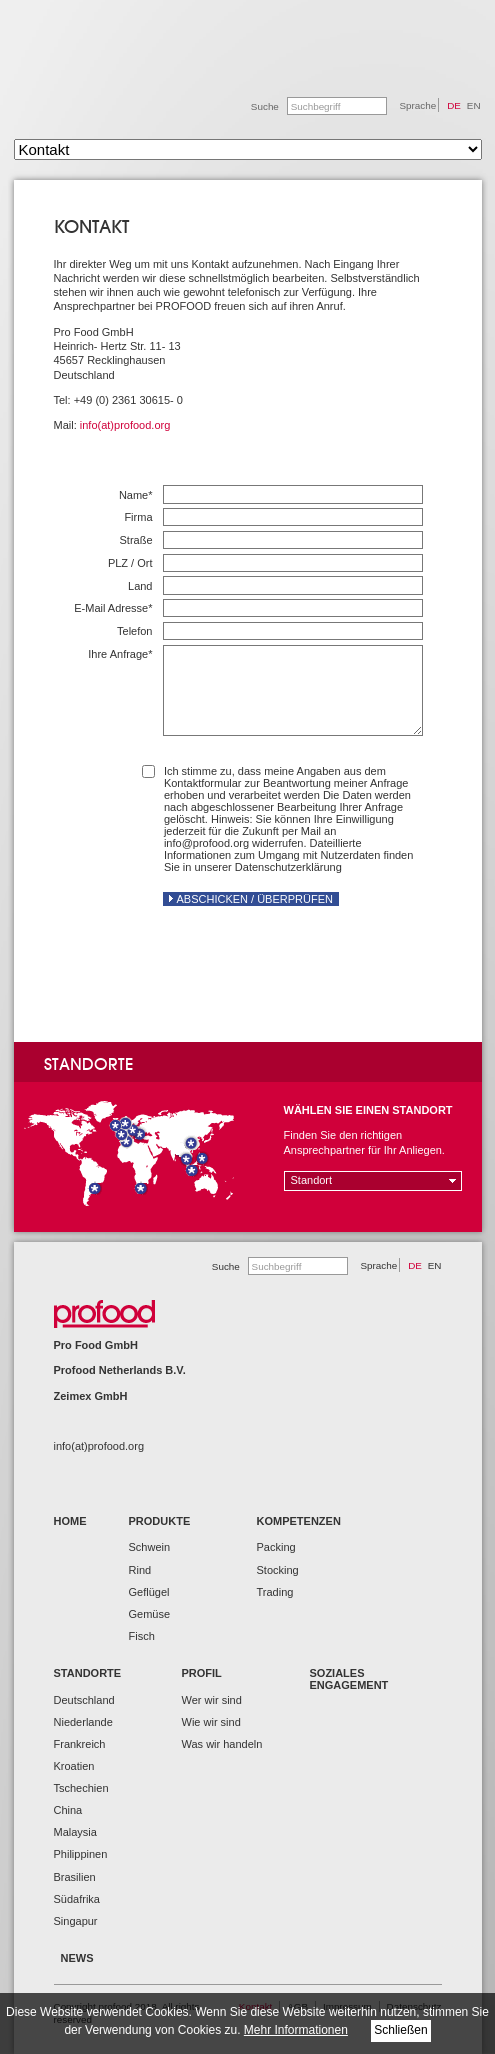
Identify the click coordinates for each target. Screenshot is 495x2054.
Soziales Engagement (349, 1679)
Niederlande (83, 1722)
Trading (275, 1592)
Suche (265, 106)
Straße (135, 540)
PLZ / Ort (130, 563)
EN (435, 1265)
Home (70, 1521)
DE (415, 1265)
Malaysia (75, 1832)
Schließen (400, 2030)
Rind (140, 1570)
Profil (202, 1673)
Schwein (150, 1547)
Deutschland (84, 1700)
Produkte (160, 1521)
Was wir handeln (222, 1744)
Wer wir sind (212, 1700)
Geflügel (149, 1592)
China (68, 1810)
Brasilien (75, 1877)
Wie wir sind (211, 1722)
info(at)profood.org (125, 425)
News (77, 1958)
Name (136, 495)
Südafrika (77, 1899)
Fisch (142, 1636)
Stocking (278, 1570)
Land (140, 586)
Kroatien (74, 1766)
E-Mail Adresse (113, 608)
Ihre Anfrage (120, 654)
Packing (276, 1547)
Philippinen (81, 1854)
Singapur (76, 1921)
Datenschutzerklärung (288, 867)
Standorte (88, 1673)
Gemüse (150, 1614)
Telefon (134, 631)
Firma (138, 517)
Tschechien (81, 1788)
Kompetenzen (299, 1521)
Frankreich (80, 1744)
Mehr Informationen (296, 2030)
